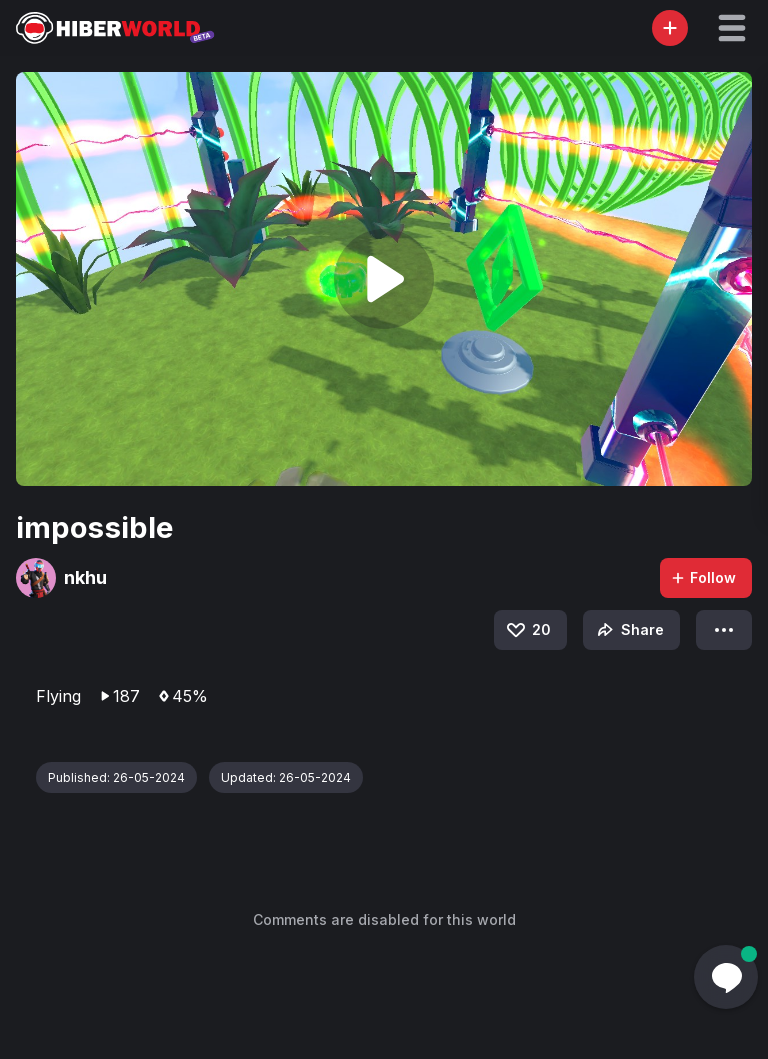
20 (527, 630)
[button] (732, 28)
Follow (703, 577)
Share (628, 630)
